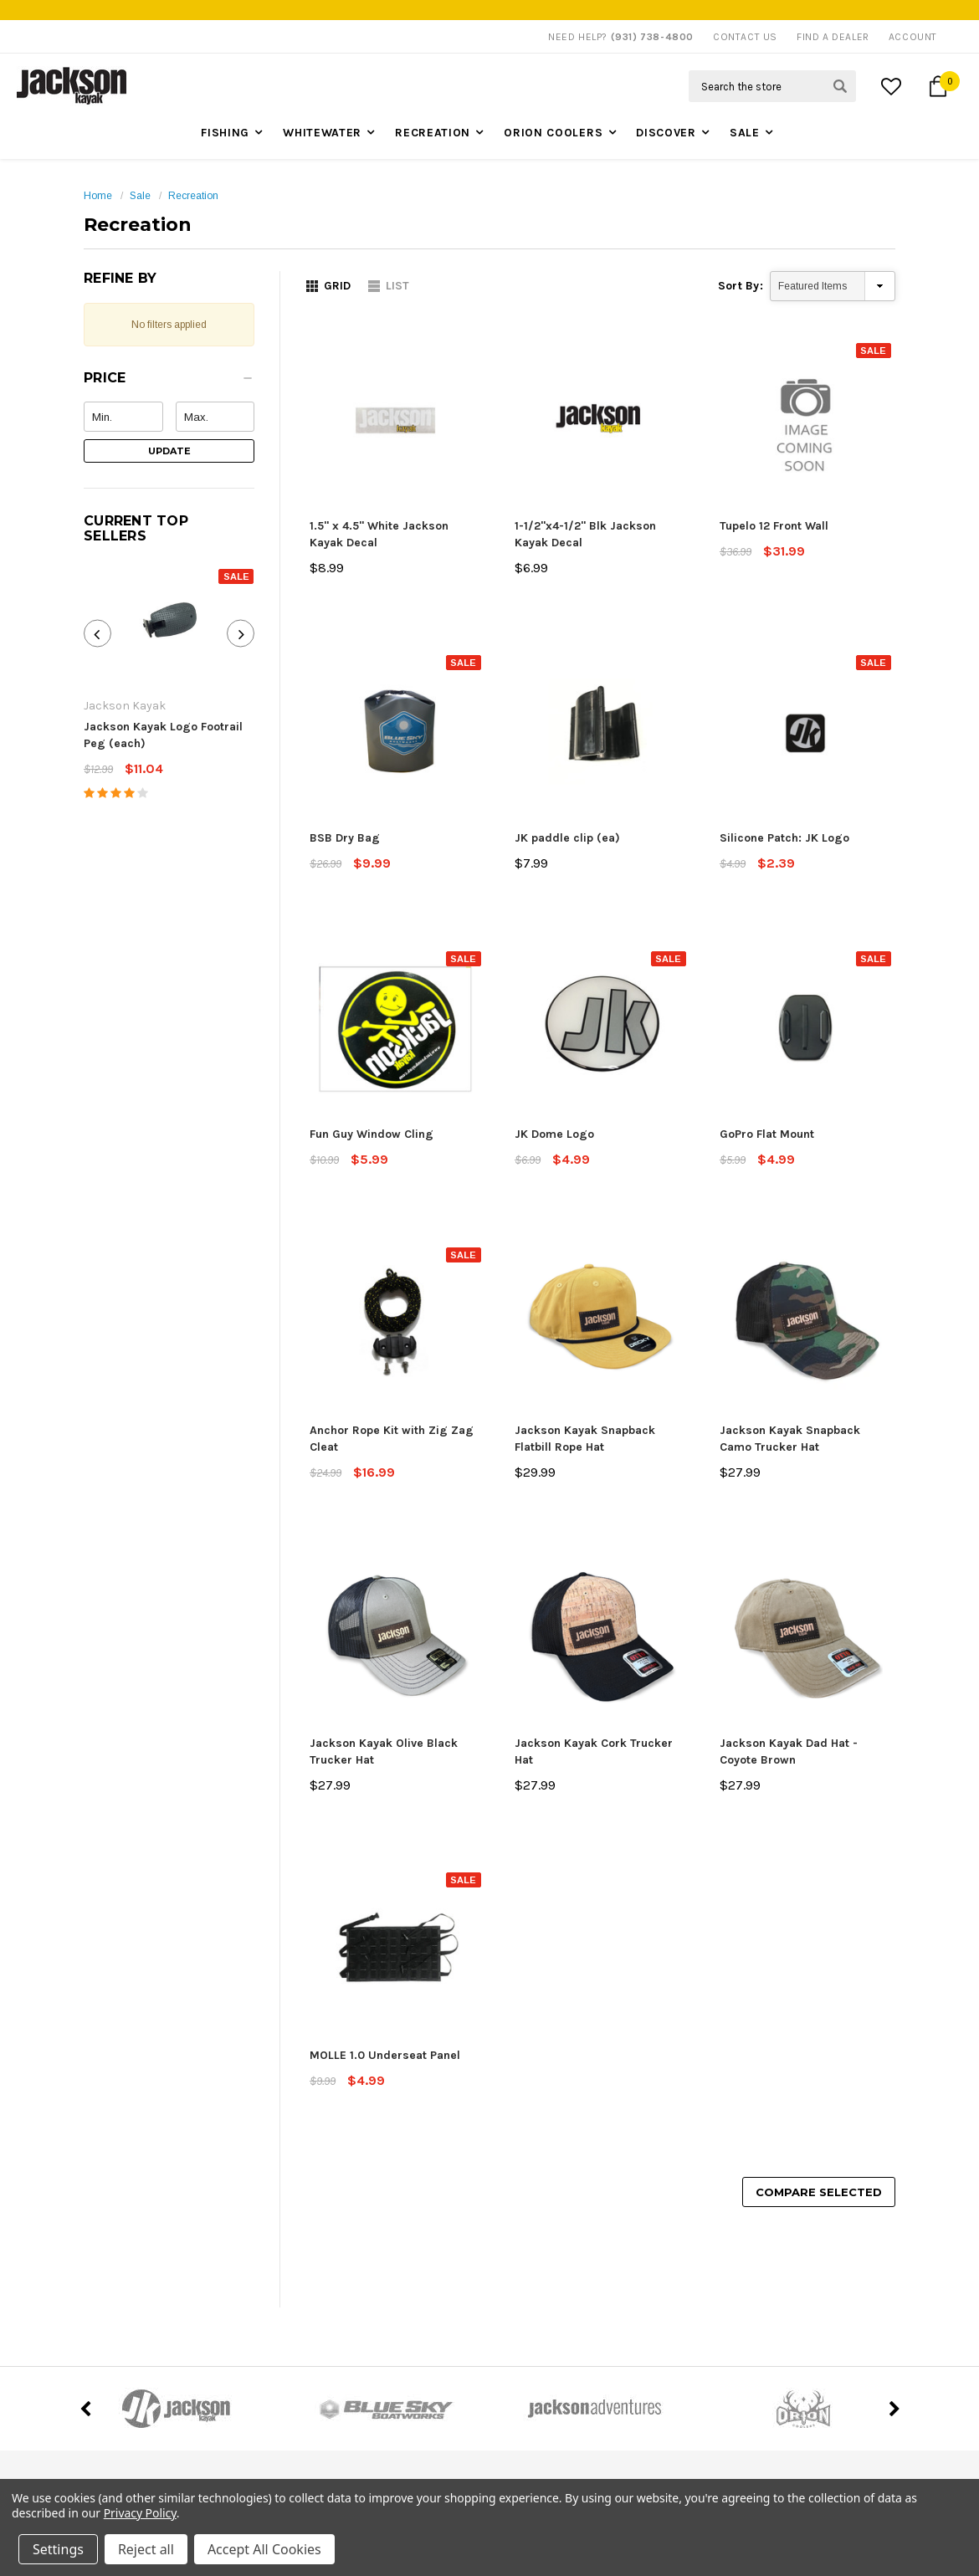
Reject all (146, 2549)
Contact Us (745, 37)
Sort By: (740, 286)
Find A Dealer (833, 37)
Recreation (432, 132)
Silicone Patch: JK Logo (784, 838)
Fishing (225, 132)
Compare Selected (819, 2192)
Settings (58, 2549)
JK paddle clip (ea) (567, 838)
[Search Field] (772, 86)
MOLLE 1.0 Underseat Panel (385, 2055)
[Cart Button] (938, 86)
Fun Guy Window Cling (371, 1134)
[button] (169, 382)
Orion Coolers (553, 132)
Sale (745, 132)
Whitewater (322, 132)
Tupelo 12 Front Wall (774, 526)
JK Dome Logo (554, 1134)
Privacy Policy (140, 2513)
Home (98, 196)
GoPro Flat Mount (767, 1134)
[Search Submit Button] (840, 86)
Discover (666, 132)
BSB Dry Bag (345, 838)
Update (169, 451)
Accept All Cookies (264, 2549)
